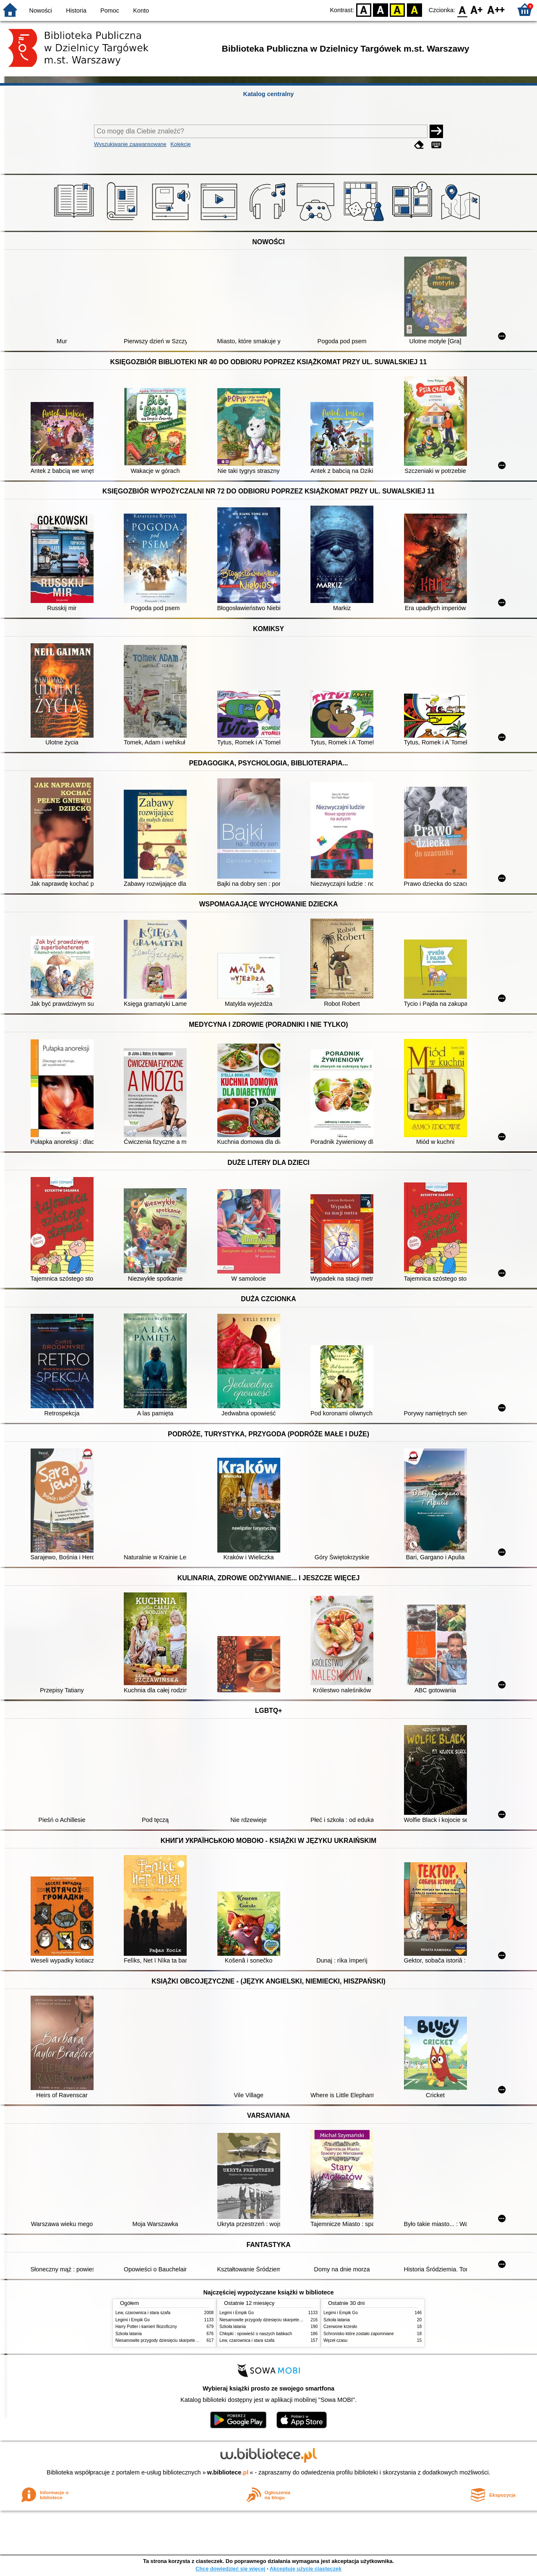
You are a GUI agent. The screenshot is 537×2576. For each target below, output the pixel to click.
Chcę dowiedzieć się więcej (230, 2569)
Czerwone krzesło (340, 2326)
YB (397, 9)
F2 (496, 9)
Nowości (40, 10)
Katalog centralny (268, 94)
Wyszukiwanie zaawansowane (130, 144)
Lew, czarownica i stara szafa (142, 2312)
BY (414, 9)
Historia (76, 10)
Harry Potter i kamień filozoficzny (146, 2326)
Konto (141, 10)
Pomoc (109, 10)
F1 (477, 9)
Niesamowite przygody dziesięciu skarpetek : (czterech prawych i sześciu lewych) (191, 2340)
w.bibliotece (228, 2472)
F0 (462, 9)
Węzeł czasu (335, 2340)
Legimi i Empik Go (132, 2320)
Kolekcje (180, 144)
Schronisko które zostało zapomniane (358, 2333)
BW (380, 9)
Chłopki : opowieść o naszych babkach (255, 2333)
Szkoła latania (128, 2333)
